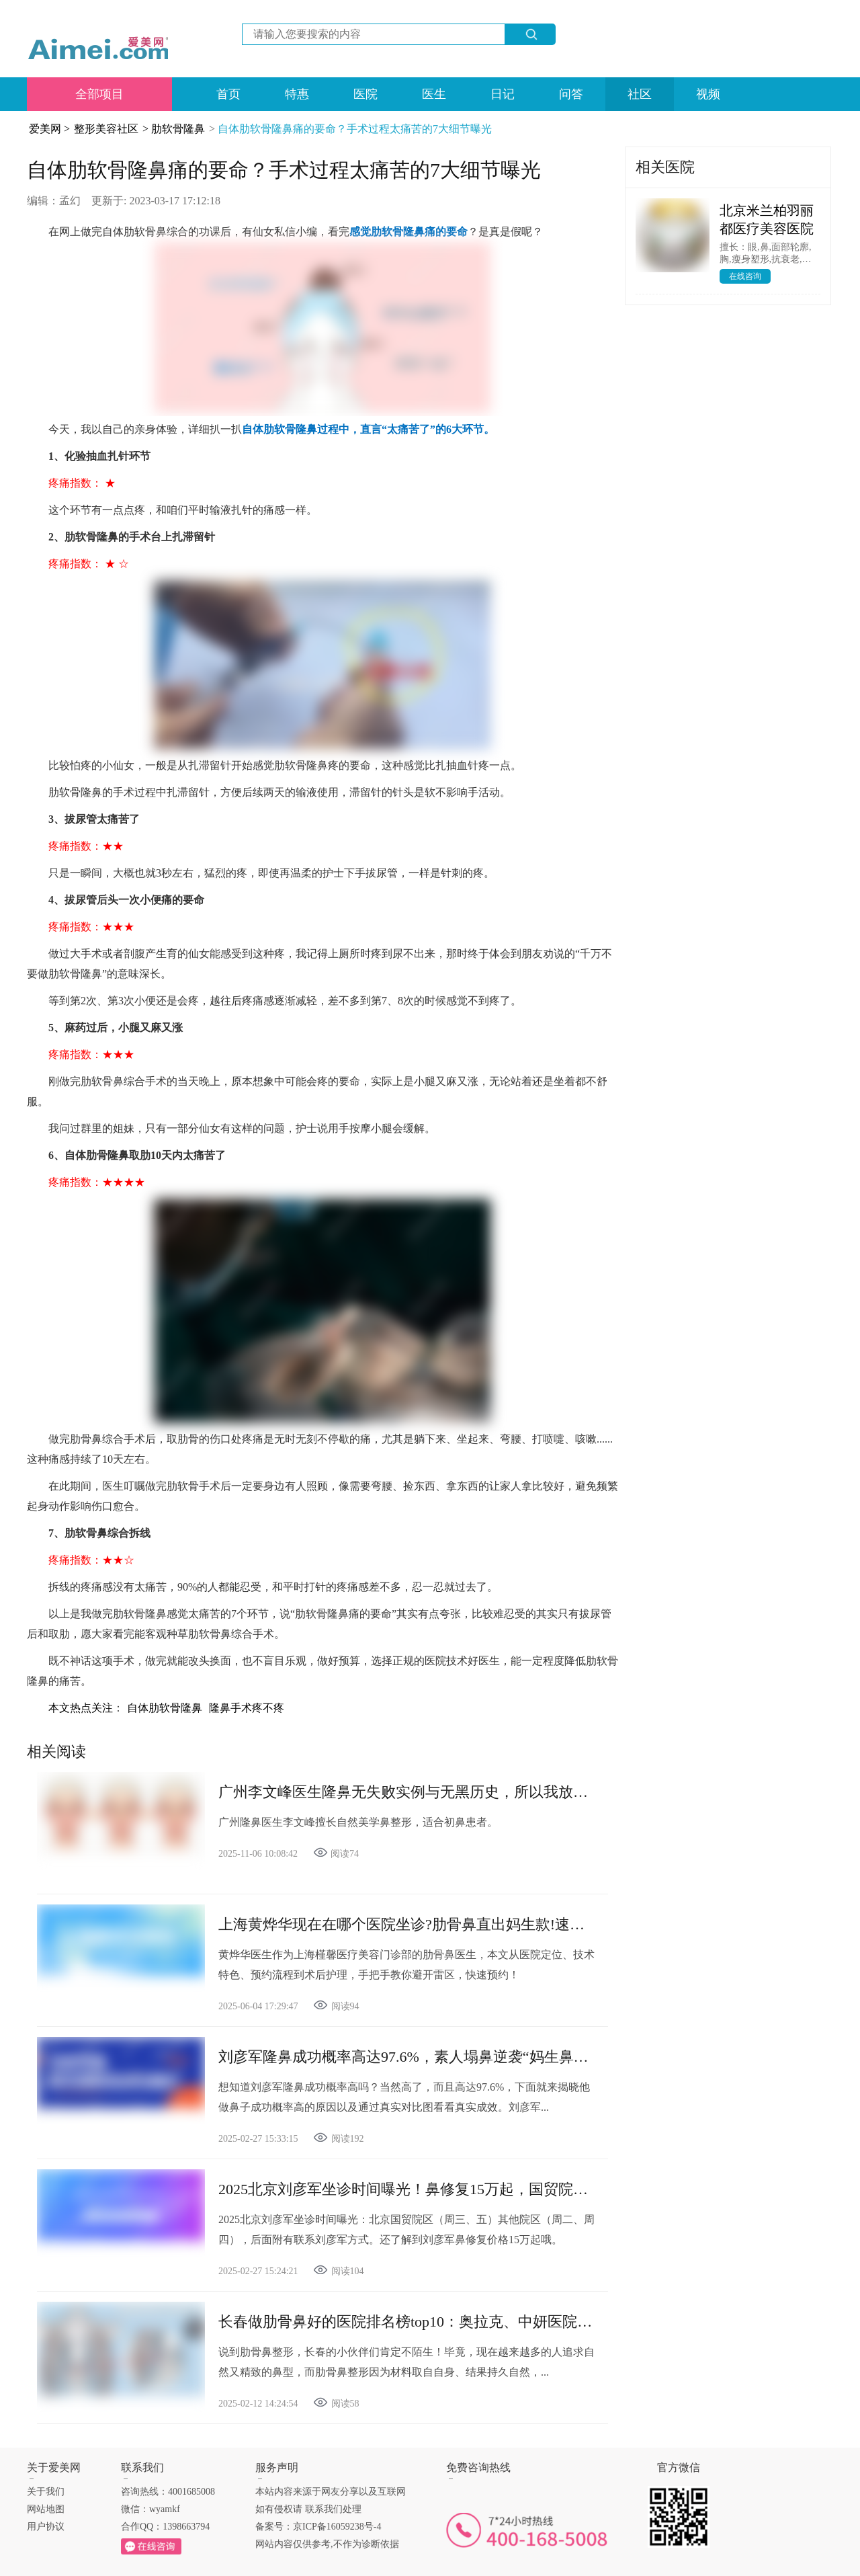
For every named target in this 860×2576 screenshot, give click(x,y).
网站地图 (45, 2509)
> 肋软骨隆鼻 (173, 128)
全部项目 (99, 94)
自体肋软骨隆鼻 (164, 1708)
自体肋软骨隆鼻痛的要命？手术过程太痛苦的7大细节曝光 (355, 128)
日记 (502, 94)
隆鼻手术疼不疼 (246, 1708)
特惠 (297, 94)
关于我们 (45, 2492)
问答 (571, 94)
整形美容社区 (106, 128)
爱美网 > (49, 128)
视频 (708, 94)
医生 (434, 94)
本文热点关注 (80, 1708)
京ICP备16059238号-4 (337, 2527)
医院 (365, 94)
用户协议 (45, 2527)
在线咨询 (745, 276)
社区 (640, 94)
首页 (228, 94)
